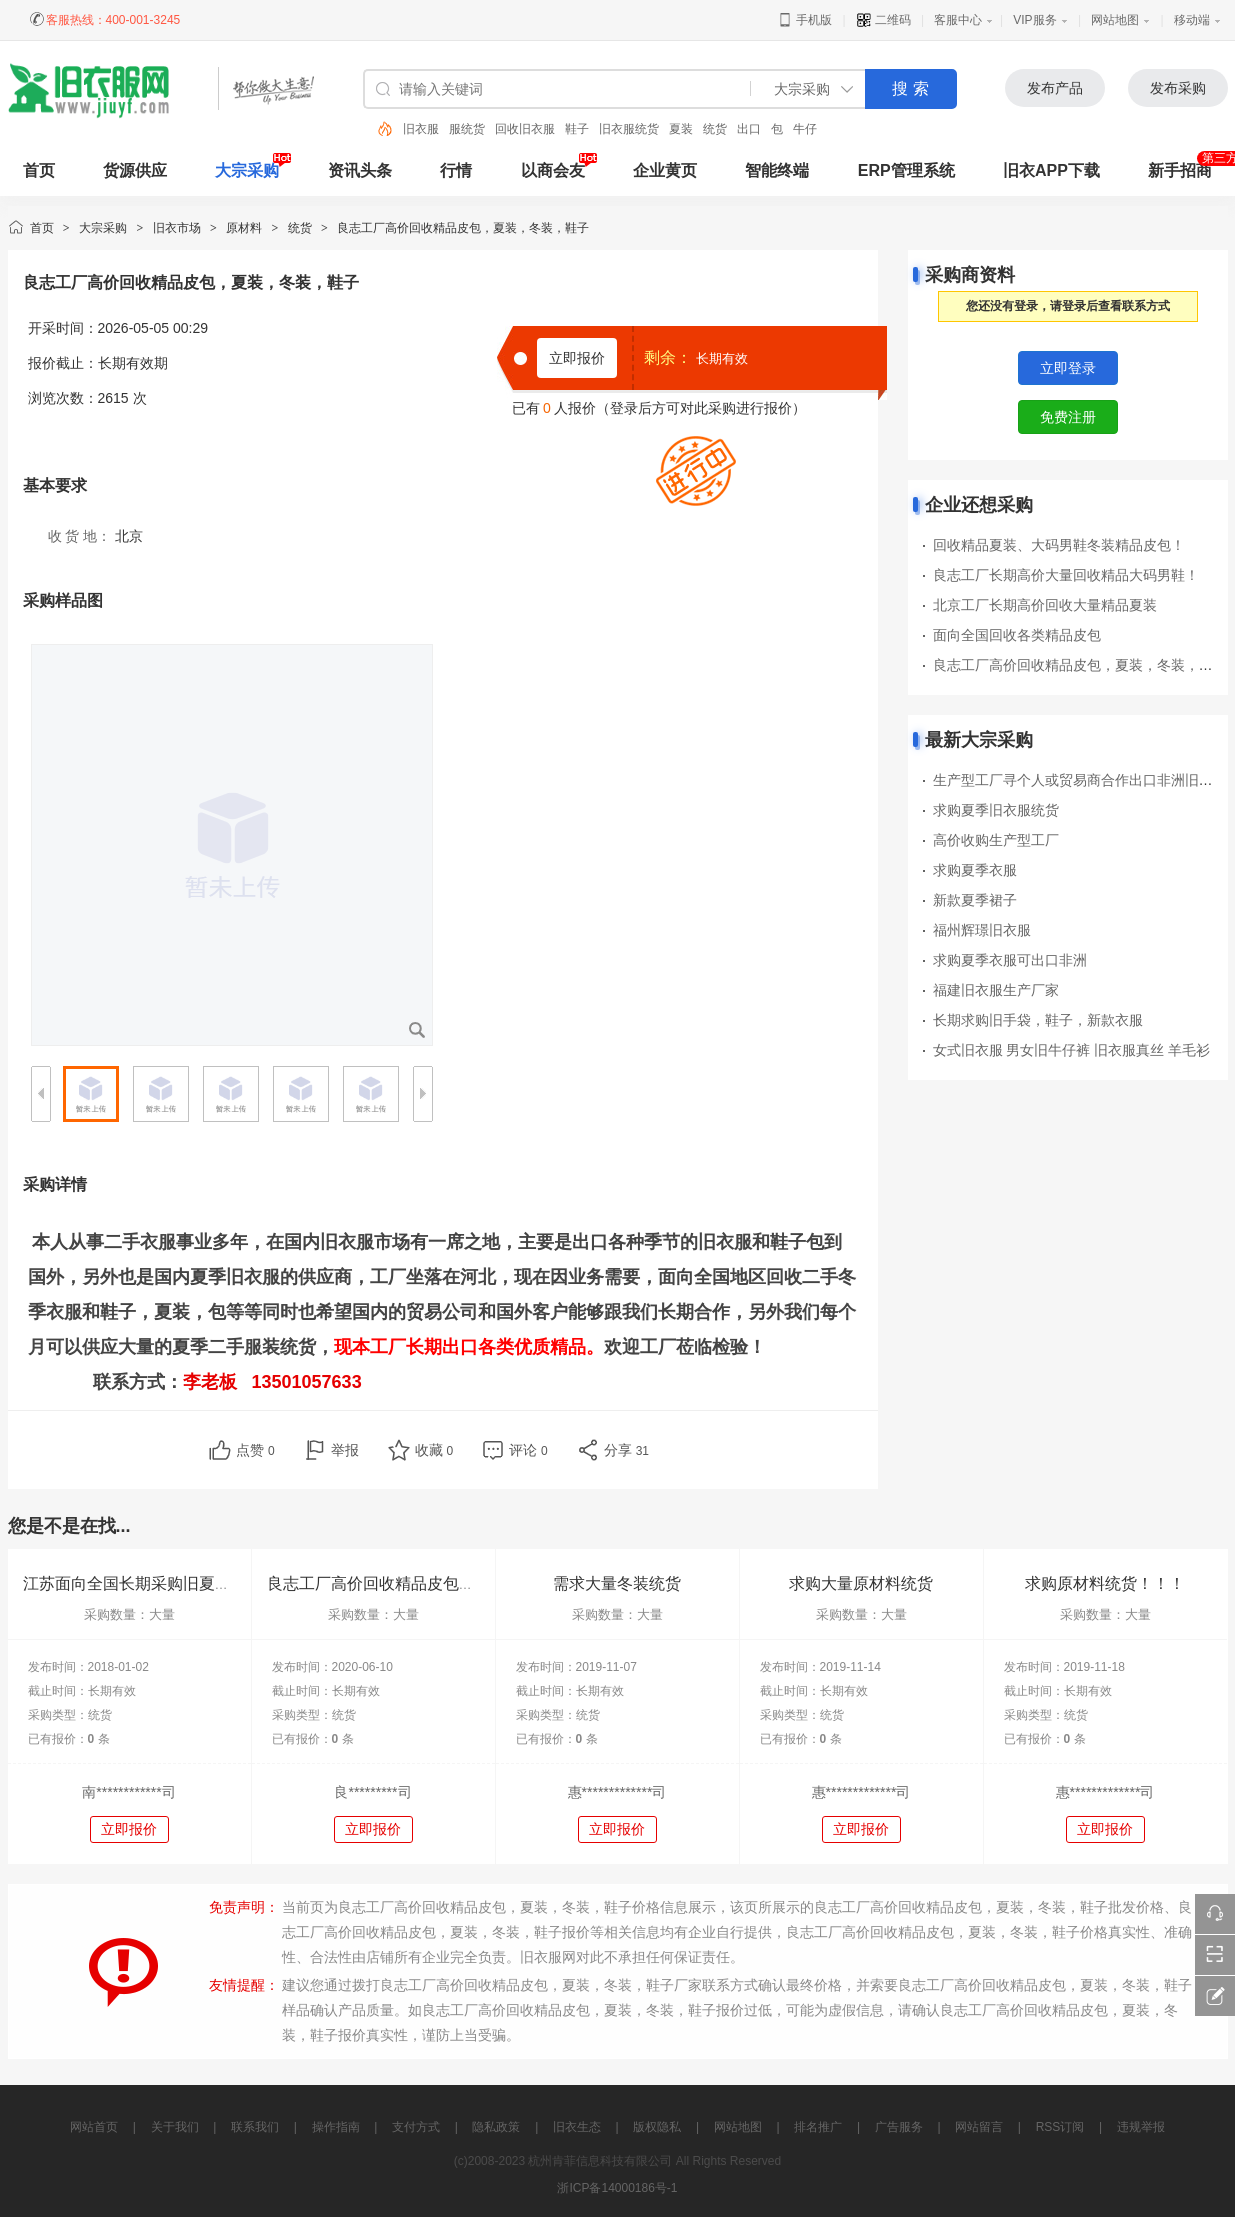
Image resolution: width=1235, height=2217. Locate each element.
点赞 (255, 1450)
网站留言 (979, 2127)
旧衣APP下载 (1051, 170)
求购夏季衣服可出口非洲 (1010, 960)
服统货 (467, 129)
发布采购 (1178, 88)
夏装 (681, 129)
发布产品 (1055, 88)
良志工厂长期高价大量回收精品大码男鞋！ (1066, 575)
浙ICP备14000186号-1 (617, 2188)
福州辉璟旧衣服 (982, 930)
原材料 (244, 228)
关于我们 (175, 2127)
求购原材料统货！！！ (1105, 1583)
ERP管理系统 (906, 170)
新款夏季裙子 (975, 900)
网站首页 (94, 2127)
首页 (42, 228)
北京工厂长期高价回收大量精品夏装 (1045, 605)
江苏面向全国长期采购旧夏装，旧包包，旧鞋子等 (199, 1583)
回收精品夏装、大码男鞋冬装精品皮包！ (1059, 545)
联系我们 (255, 2127)
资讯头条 (360, 170)
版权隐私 (657, 2127)
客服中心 (958, 20)
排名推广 (818, 2127)
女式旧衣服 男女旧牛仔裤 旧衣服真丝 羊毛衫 (1072, 1050)
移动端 (1192, 20)
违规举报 (1141, 2127)
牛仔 (805, 129)
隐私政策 (496, 2127)
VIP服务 (1034, 20)
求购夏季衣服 (975, 870)
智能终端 (777, 170)
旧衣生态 (577, 2127)
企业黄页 (665, 170)
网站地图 (1115, 20)
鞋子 (577, 129)
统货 (715, 129)
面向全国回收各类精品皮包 (1017, 635)
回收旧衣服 (525, 129)
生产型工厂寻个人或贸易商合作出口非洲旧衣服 (1080, 780)
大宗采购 (247, 170)
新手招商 (1180, 170)
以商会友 (553, 170)
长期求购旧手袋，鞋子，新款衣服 (1038, 1020)
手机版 (804, 20)
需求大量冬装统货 (617, 1583)
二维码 (883, 20)
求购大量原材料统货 (861, 1583)
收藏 (434, 1450)
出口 (749, 129)
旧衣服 (421, 129)
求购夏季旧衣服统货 (996, 810)
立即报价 (577, 358)
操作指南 (336, 2127)
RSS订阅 (1060, 2127)
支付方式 (416, 2127)
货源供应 (135, 170)
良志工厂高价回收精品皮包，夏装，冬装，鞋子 (1080, 665)
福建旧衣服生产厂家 (996, 990)
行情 (456, 170)
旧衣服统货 (629, 129)
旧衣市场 (177, 228)
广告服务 (899, 2127)
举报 (345, 1450)
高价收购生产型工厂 (996, 840)
